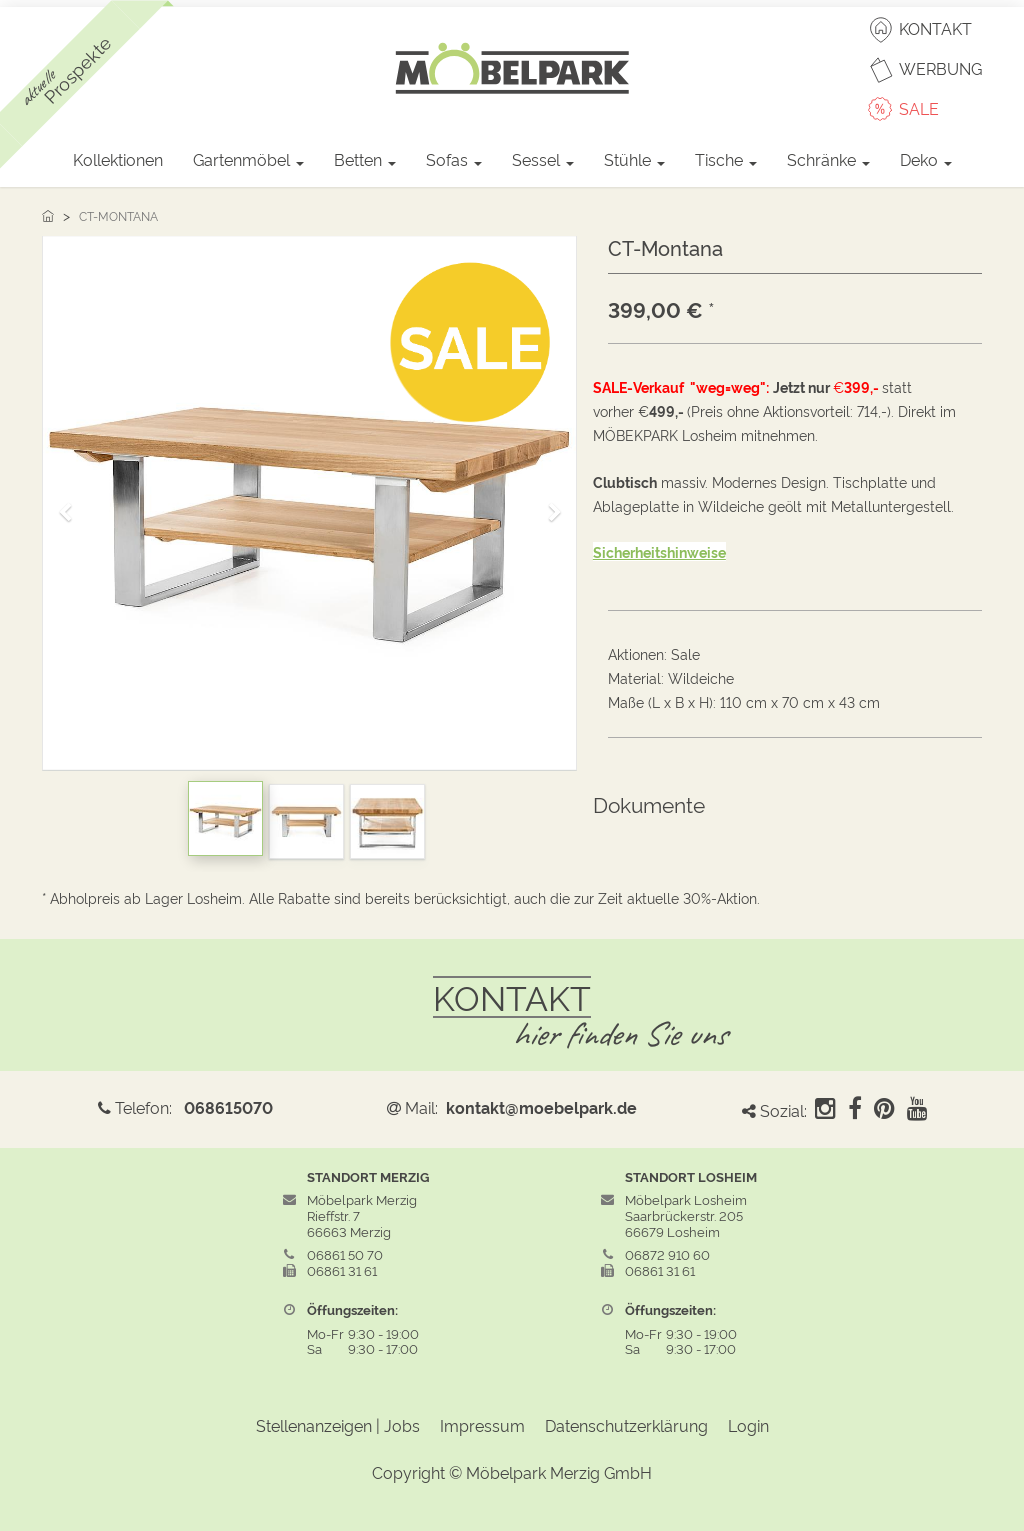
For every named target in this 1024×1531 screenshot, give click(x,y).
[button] (72, 503)
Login (748, 1425)
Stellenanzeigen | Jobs (338, 1425)
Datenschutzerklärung (626, 1425)
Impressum (482, 1425)
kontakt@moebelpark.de (541, 1107)
